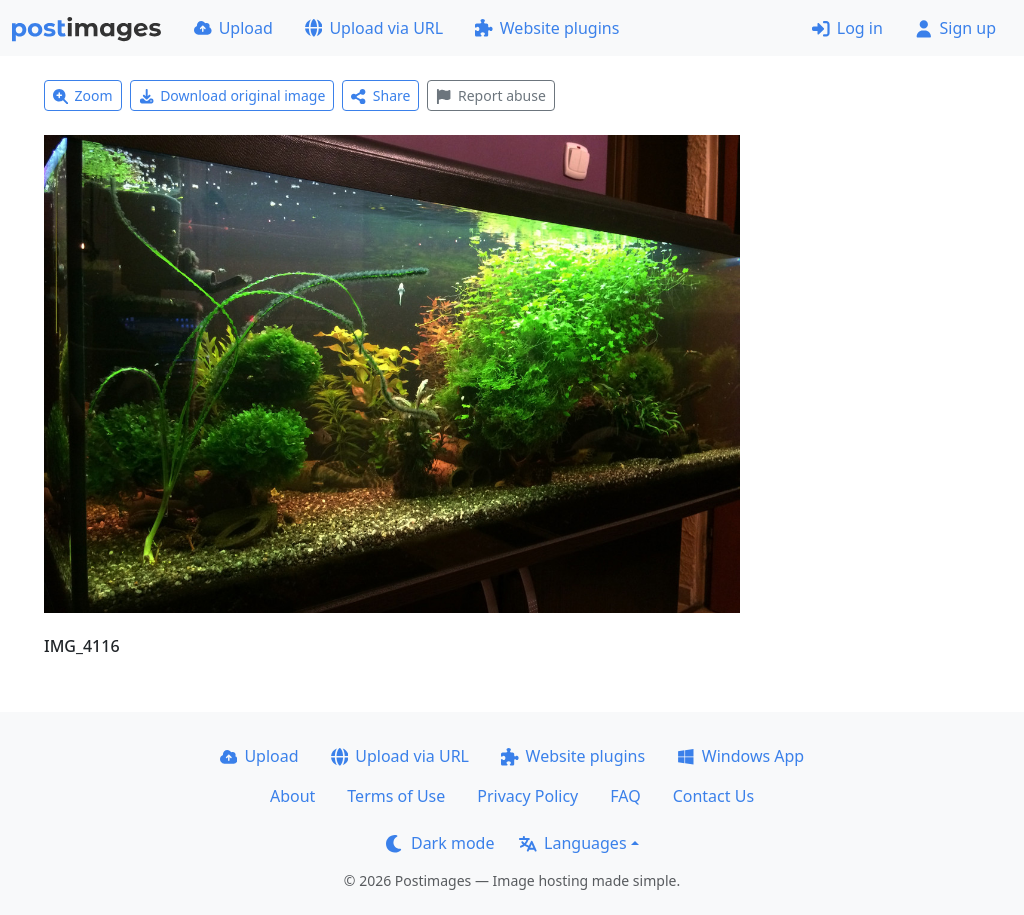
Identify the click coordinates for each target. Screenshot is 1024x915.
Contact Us (713, 796)
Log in (847, 28)
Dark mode (440, 843)
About (292, 796)
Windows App (740, 756)
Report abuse (490, 95)
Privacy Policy (527, 796)
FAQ (625, 796)
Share (380, 95)
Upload (233, 28)
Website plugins (547, 28)
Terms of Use (396, 796)
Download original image (232, 95)
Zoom (83, 95)
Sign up (955, 28)
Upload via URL (374, 28)
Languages (572, 843)
